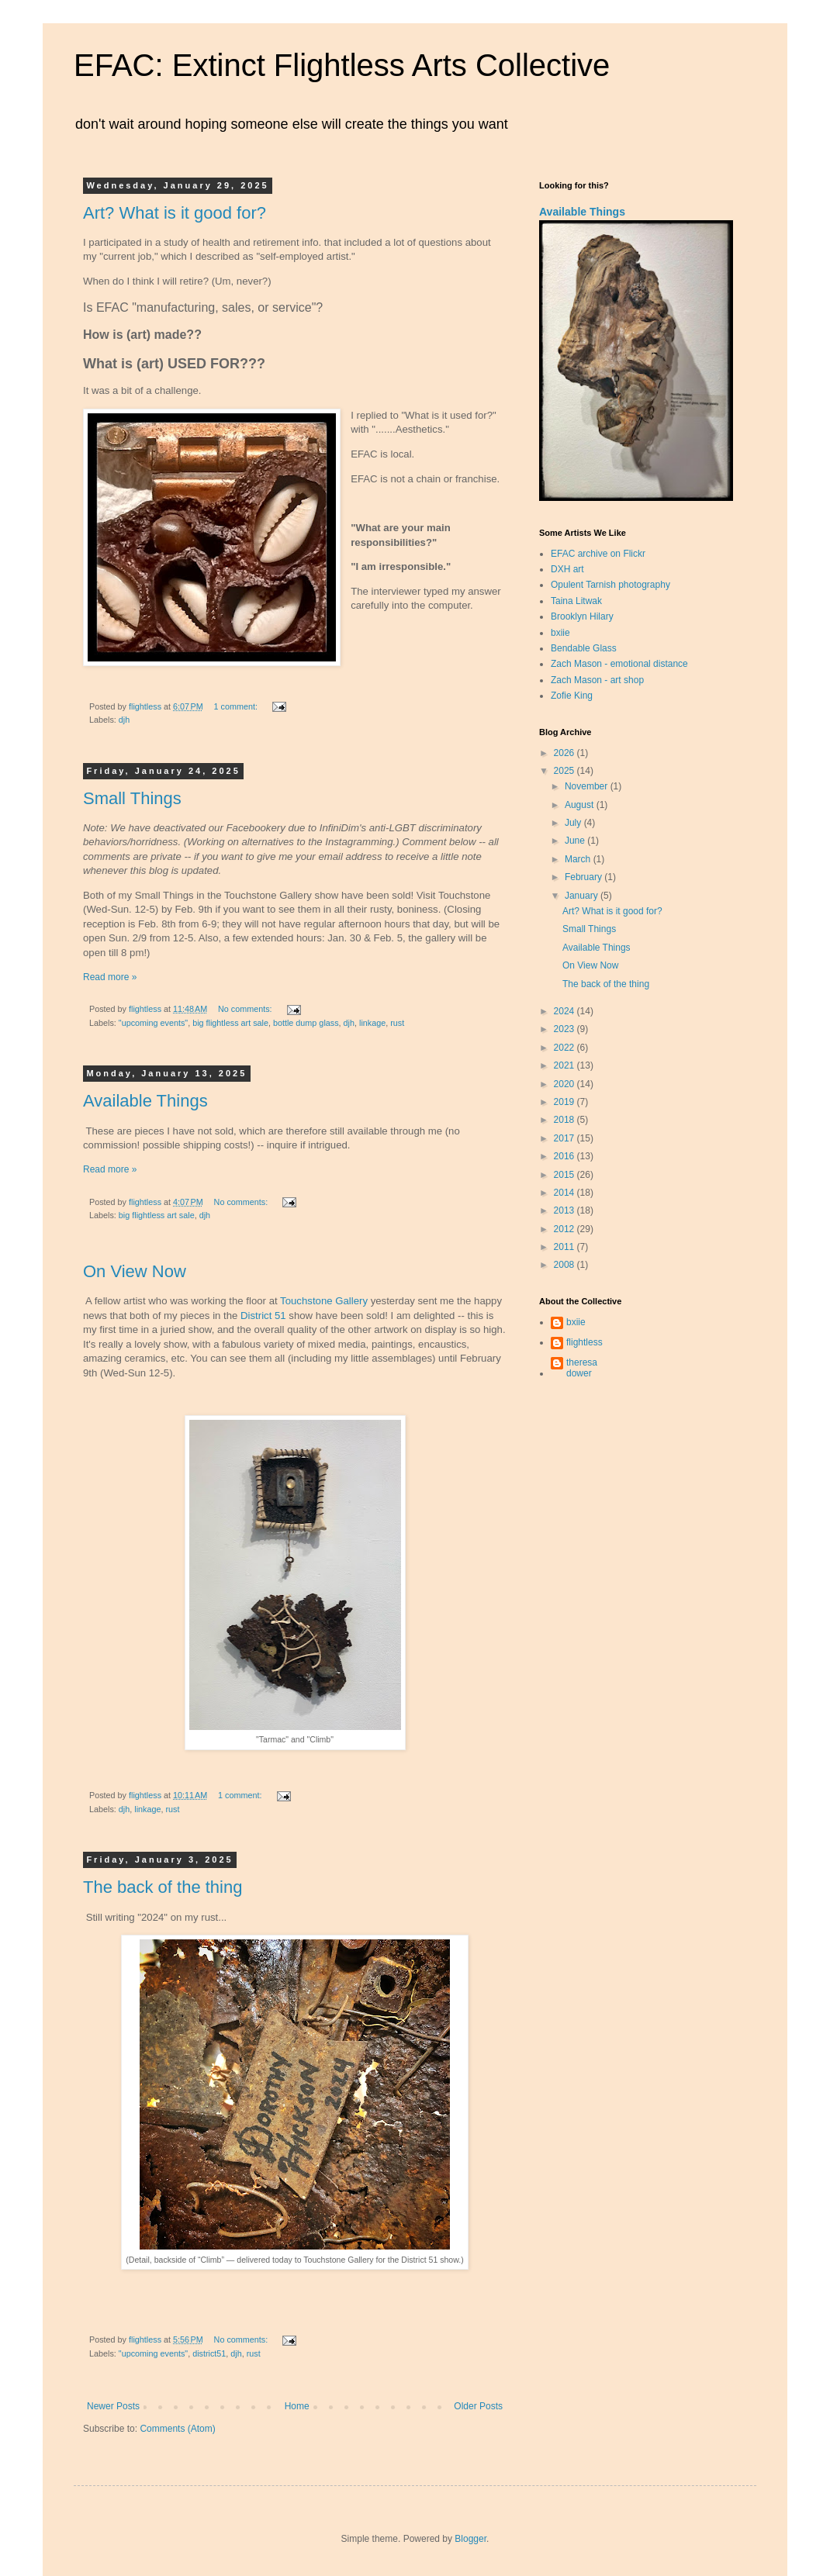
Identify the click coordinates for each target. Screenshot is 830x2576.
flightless (584, 1342)
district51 (209, 2353)
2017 (565, 1138)
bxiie (560, 632)
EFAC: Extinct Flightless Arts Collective (342, 65)
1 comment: (237, 706)
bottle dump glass (306, 1022)
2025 (565, 770)
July (574, 822)
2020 (565, 1084)
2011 (565, 1246)
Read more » (110, 977)
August (581, 804)
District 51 (263, 1315)
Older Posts (478, 2406)
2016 (565, 1156)
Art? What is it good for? (174, 213)
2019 (565, 1101)
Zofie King (572, 695)
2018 (565, 1119)
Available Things (145, 1100)
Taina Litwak (576, 601)
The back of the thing (162, 1887)
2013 (565, 1210)
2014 (565, 1192)
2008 (565, 1264)
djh (124, 719)
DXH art (567, 569)
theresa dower (581, 1368)
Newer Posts (113, 2406)
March (579, 859)
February (584, 877)
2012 (565, 1229)
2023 (565, 1029)
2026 (565, 753)
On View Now (134, 1271)
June (576, 840)
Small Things (132, 798)
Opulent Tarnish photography (610, 584)
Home (297, 2406)
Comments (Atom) (177, 2428)
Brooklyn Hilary (582, 616)
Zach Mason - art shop (597, 680)
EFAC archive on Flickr (598, 553)
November (587, 786)
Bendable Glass (584, 648)
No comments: (246, 1008)
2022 (565, 1047)
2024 (565, 1011)
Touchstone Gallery (324, 1301)
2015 (565, 1174)
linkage (372, 1022)
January (582, 895)
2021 (565, 1065)
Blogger (470, 2538)
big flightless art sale (230, 1022)
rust (397, 1022)
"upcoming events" (153, 1022)
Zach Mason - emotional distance (619, 663)
